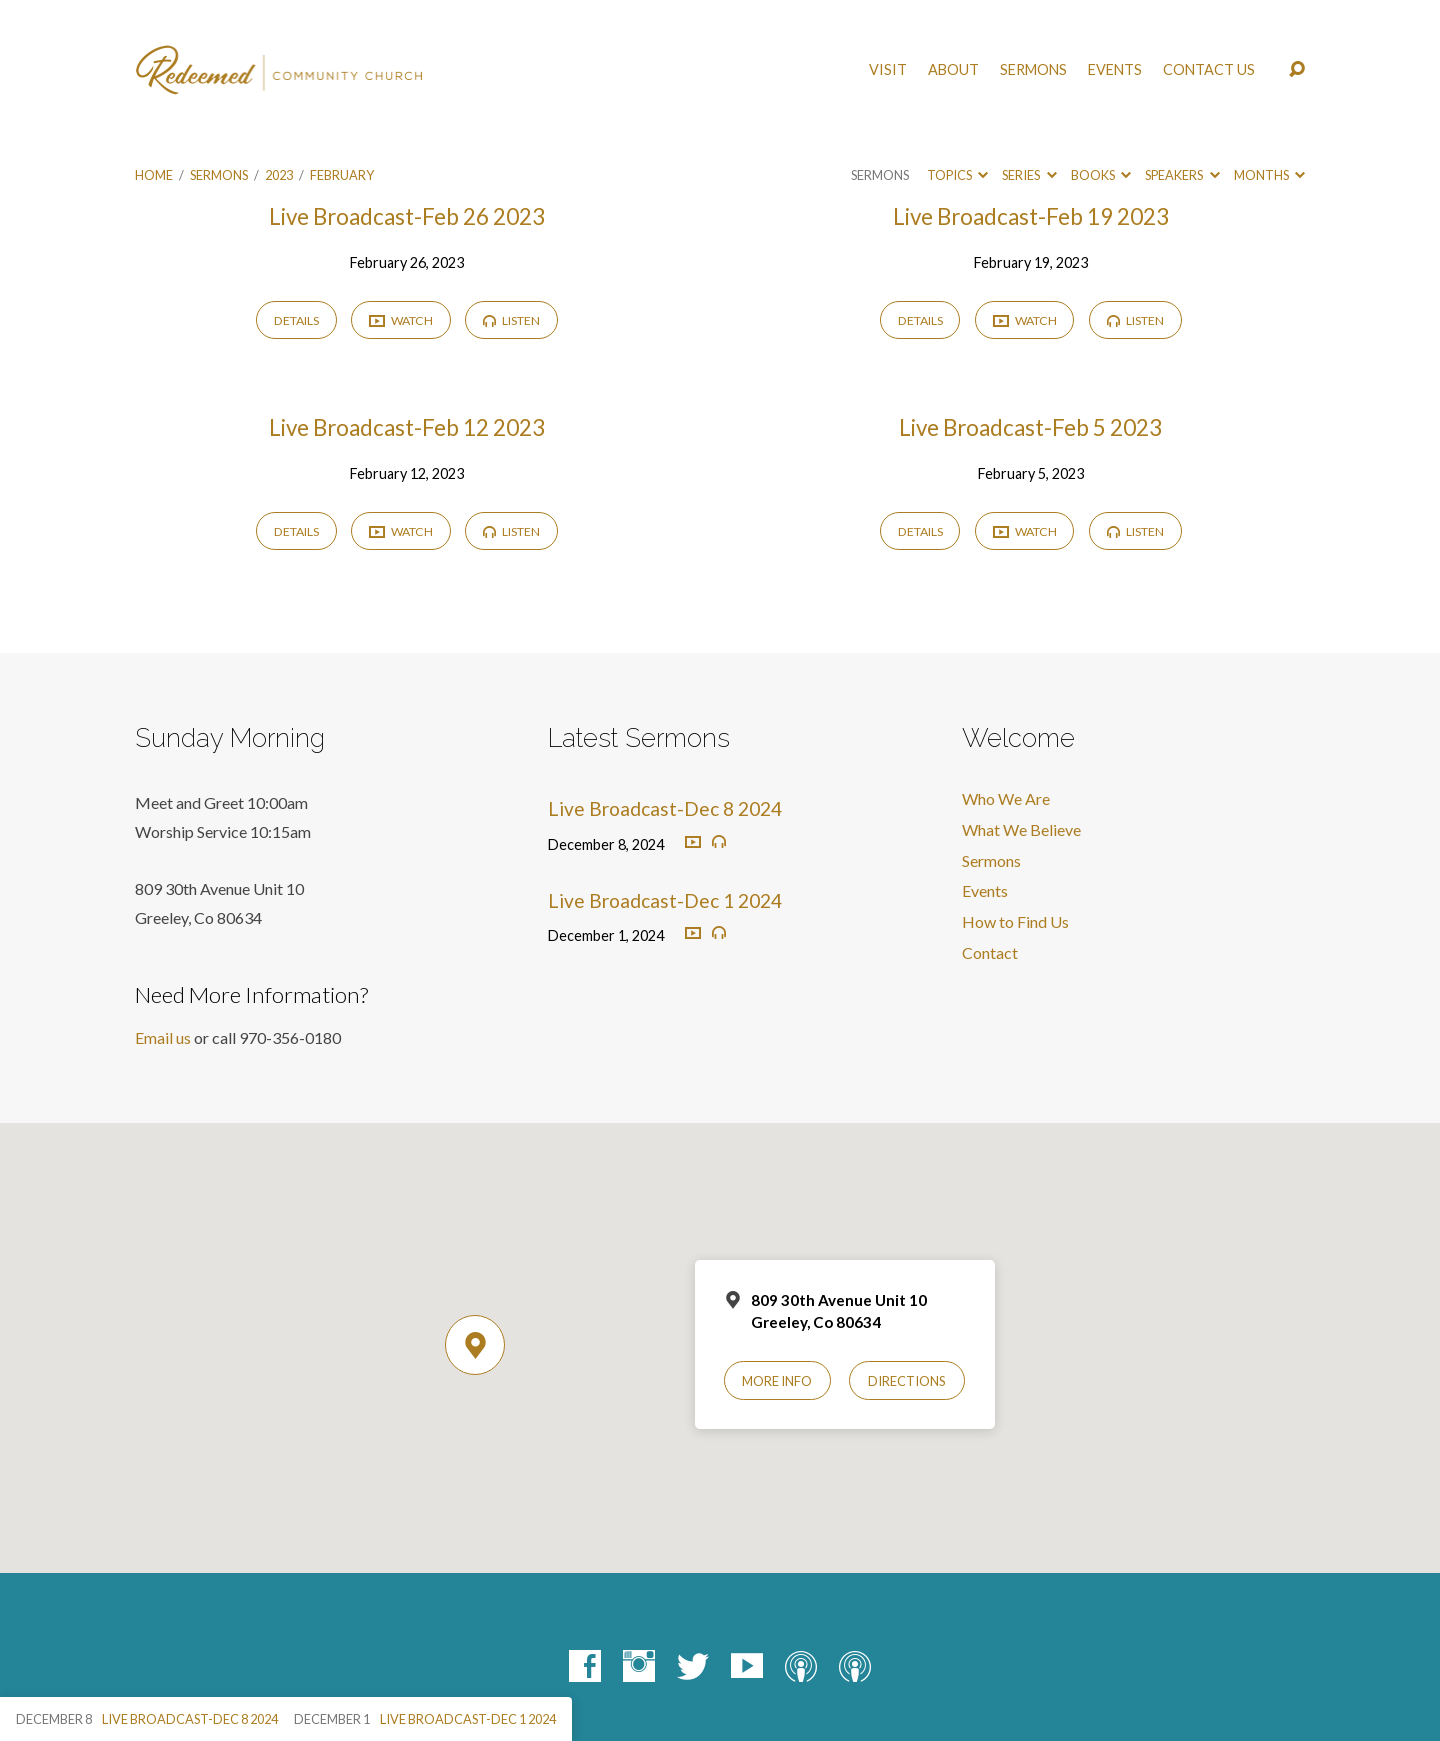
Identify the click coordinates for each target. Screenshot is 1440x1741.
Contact (990, 952)
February (342, 175)
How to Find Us (1015, 921)
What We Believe (1021, 829)
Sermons (1033, 70)
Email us (163, 1037)
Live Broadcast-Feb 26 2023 (407, 216)
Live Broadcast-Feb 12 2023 (407, 427)
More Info (777, 1381)
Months (1269, 175)
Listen (511, 320)
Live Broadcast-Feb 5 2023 (1030, 427)
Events (1115, 70)
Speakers (1182, 175)
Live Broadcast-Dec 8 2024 (665, 808)
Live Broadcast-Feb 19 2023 (1031, 216)
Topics (957, 175)
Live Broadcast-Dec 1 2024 (665, 900)
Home (154, 175)
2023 (279, 175)
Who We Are (1006, 798)
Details (296, 320)
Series (1029, 175)
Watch (401, 321)
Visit (888, 70)
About (953, 70)
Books (1101, 175)
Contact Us (1209, 70)
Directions (907, 1381)
